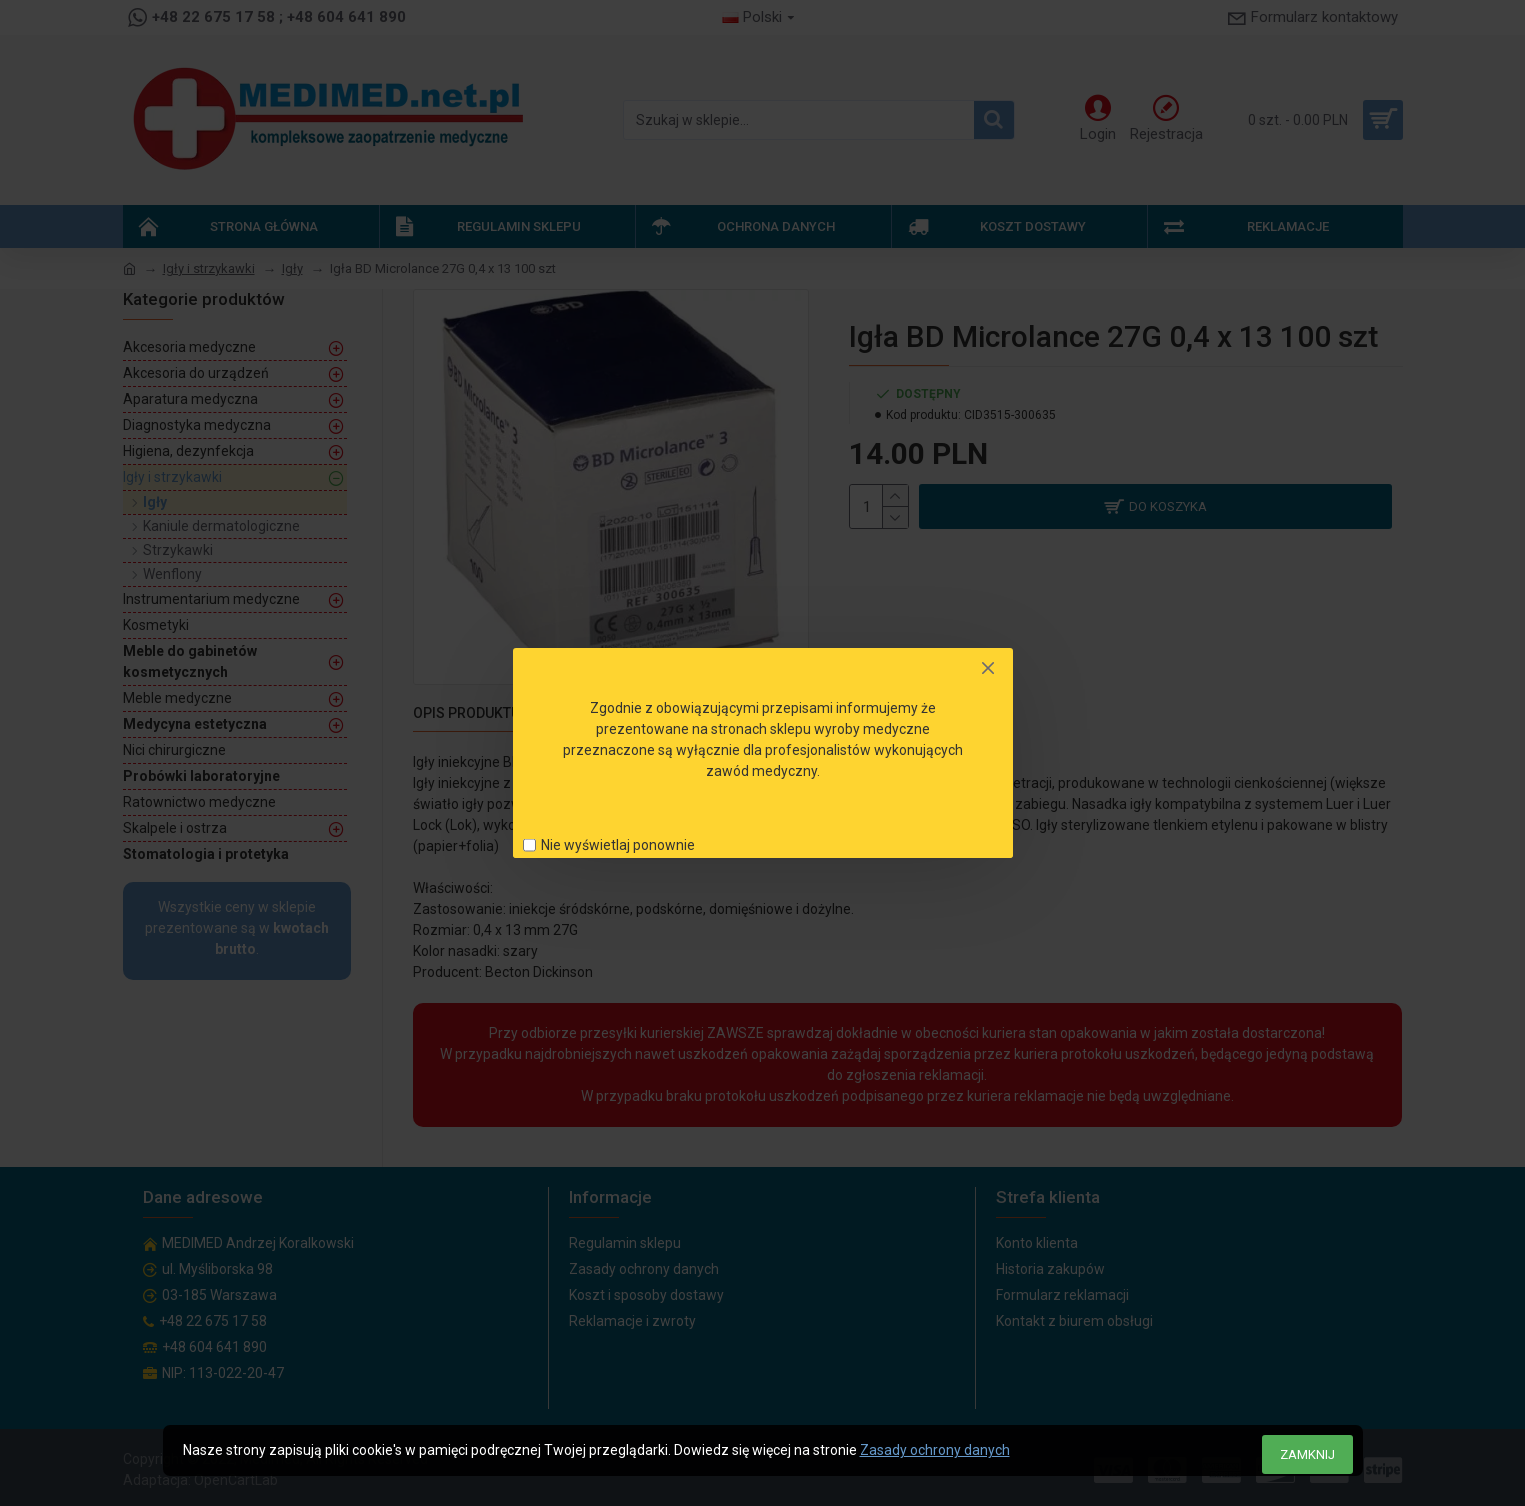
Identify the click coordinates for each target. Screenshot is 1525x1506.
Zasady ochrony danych (935, 1450)
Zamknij (1307, 1454)
